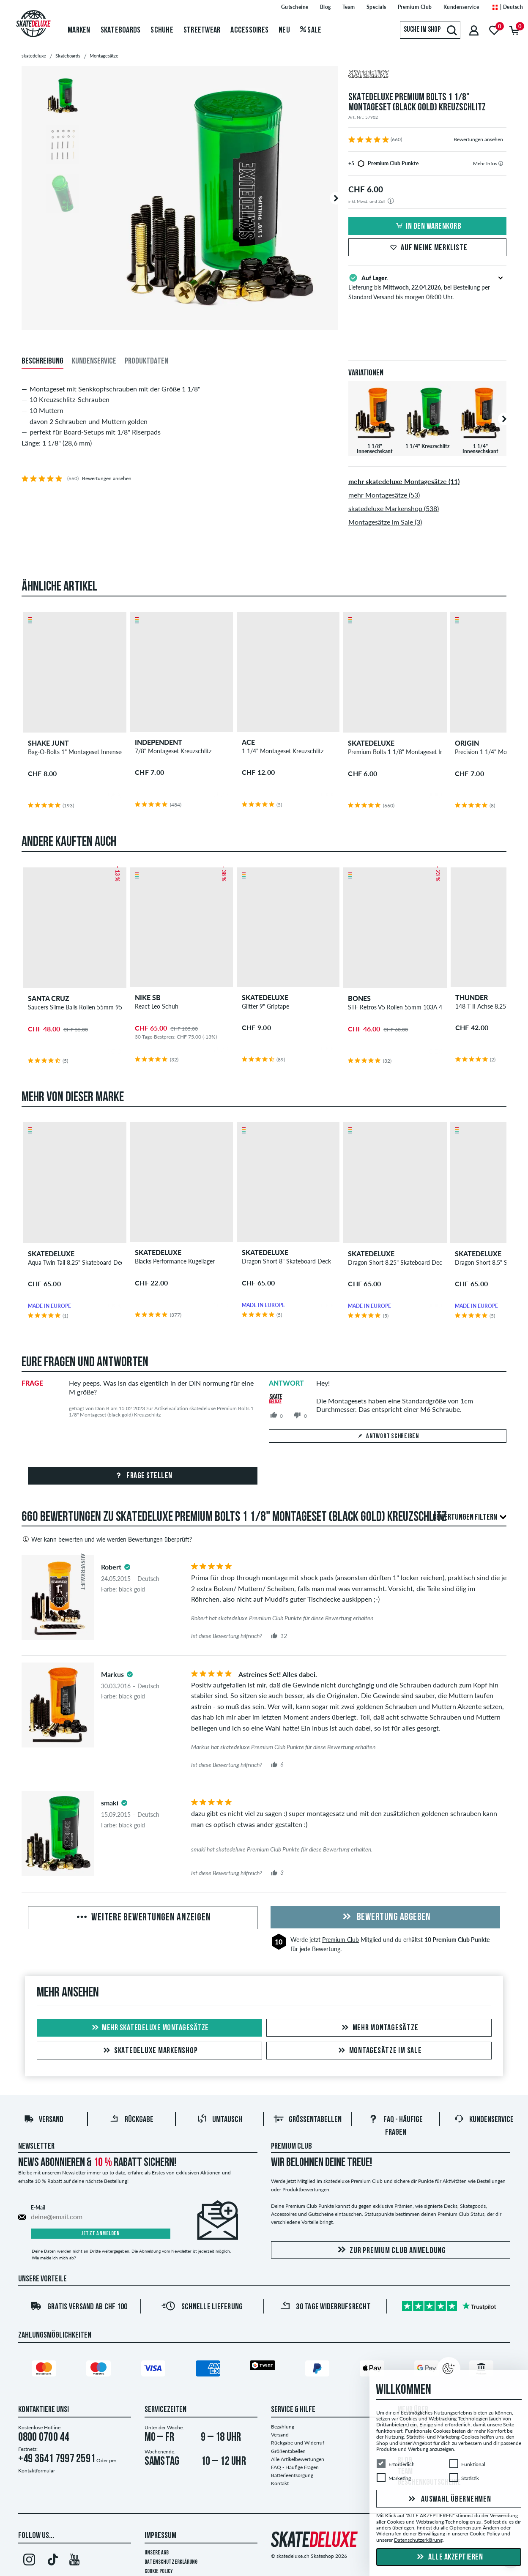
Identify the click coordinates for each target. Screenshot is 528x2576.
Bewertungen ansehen (478, 139)
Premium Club (340, 1939)
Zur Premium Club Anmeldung (390, 2250)
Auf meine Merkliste (427, 248)
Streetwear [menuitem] (202, 30)
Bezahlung (282, 2426)
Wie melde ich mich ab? (54, 2257)
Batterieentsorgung (292, 2475)
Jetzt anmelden (100, 2234)
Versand (43, 2120)
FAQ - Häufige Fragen (295, 2467)
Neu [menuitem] (284, 30)
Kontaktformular (36, 2470)
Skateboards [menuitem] (121, 30)
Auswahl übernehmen (448, 2499)
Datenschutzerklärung (171, 2562)
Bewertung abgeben (385, 1917)
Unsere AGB (157, 2553)
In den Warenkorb (427, 226)
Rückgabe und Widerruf (297, 2442)
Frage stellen (142, 1476)
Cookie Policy (159, 2571)
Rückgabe (131, 2120)
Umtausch (219, 2120)
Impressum (160, 2536)
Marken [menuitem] (79, 30)
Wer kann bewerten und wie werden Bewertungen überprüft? (107, 1539)
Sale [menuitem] (311, 30)
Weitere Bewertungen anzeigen (143, 1918)
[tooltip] (500, 163)
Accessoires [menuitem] (249, 30)
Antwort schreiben (387, 1436)
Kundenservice (484, 2120)
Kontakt (280, 2483)
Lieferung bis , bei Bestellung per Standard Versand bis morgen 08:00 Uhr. (427, 287)
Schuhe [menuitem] (161, 30)
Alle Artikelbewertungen (297, 2459)
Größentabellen (308, 2120)
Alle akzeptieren (449, 2557)
